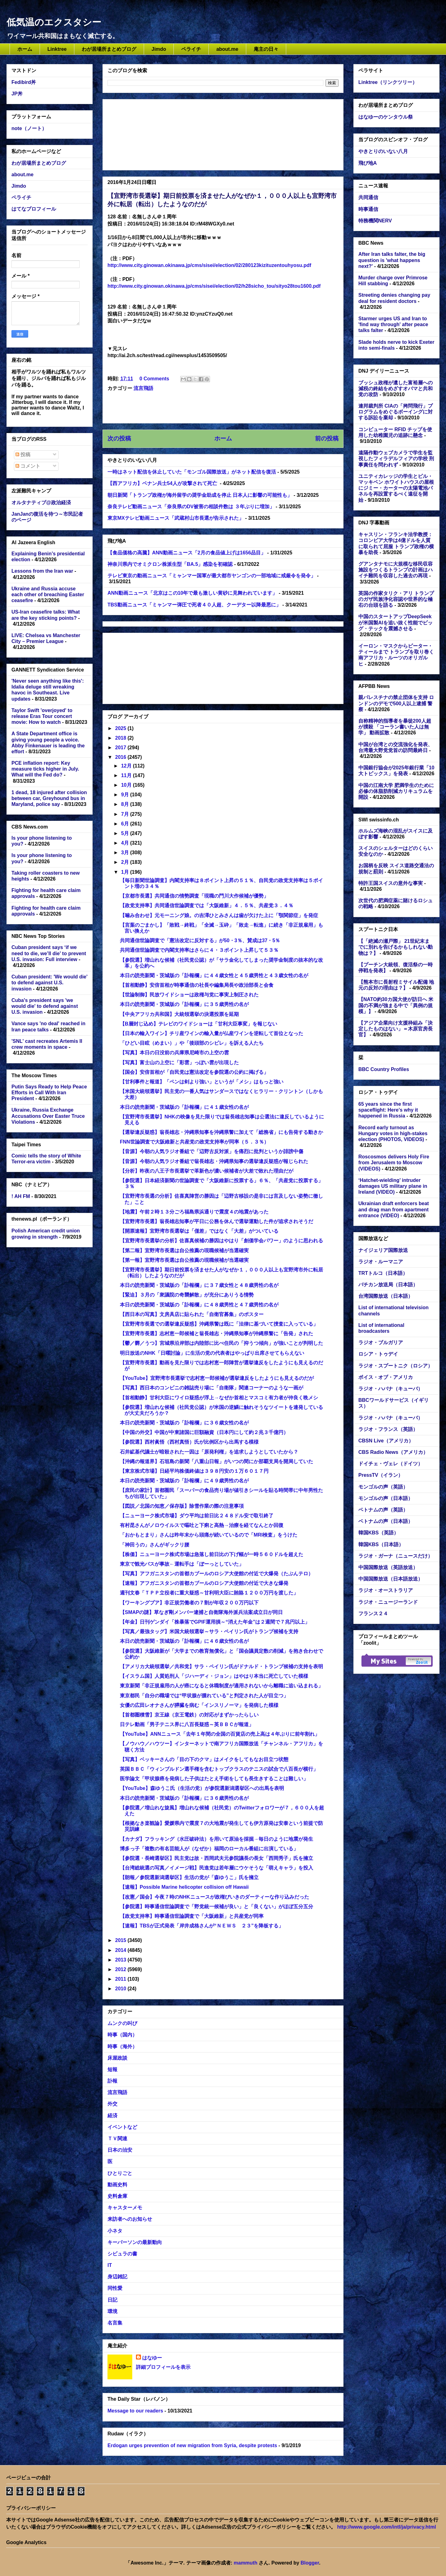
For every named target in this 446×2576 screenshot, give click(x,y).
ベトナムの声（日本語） (385, 1521)
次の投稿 (119, 438)
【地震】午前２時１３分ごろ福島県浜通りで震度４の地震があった (194, 1211)
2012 (121, 1969)
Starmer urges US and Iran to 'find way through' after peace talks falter (393, 324)
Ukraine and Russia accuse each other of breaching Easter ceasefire (47, 594)
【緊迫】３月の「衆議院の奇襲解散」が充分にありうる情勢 (187, 1294)
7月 (125, 814)
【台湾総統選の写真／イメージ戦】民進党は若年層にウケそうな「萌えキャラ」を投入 (216, 1867)
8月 (125, 804)
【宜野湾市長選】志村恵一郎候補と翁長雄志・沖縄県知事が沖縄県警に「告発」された (216, 1333)
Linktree (57, 49)
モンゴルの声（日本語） (385, 1498)
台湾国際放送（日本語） (385, 1296)
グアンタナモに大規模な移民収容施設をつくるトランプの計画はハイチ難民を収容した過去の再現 (395, 569)
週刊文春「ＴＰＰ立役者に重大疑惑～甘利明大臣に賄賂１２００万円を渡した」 (209, 1592)
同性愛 (114, 2288)
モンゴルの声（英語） (383, 1486)
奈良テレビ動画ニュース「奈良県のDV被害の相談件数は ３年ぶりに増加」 (190, 506)
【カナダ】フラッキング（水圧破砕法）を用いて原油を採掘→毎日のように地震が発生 (216, 1839)
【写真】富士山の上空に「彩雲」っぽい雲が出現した (179, 1062)
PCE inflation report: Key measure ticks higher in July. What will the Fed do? (45, 768)
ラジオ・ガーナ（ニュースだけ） (395, 1556)
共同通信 (368, 197)
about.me (227, 49)
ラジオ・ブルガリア (380, 1342)
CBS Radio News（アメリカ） (393, 1452)
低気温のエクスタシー (54, 22)
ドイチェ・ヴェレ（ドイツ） (390, 1463)
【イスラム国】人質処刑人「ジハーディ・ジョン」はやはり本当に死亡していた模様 (214, 1676)
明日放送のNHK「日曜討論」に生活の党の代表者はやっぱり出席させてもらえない (212, 1353)
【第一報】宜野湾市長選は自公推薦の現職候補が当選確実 (184, 1260)
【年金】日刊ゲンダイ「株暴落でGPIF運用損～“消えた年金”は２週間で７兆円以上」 (215, 1622)
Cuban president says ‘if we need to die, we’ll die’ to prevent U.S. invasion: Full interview (48, 953)
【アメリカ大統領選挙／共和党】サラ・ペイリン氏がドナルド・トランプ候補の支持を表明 (221, 1666)
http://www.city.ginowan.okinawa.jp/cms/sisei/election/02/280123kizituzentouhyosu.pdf (209, 265)
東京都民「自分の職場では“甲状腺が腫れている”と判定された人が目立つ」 (204, 1695)
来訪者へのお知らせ (129, 2219)
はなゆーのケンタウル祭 (385, 117)
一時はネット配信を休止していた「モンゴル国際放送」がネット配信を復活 (191, 472)
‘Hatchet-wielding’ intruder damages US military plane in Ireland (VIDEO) (392, 1186)
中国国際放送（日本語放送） (390, 1578)
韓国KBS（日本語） (381, 1544)
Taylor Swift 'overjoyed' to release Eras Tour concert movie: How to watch (41, 716)
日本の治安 (119, 2150)
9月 (125, 794)
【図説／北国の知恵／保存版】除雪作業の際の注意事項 (182, 1506)
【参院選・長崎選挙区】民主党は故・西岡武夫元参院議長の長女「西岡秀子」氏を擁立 (216, 1858)
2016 (121, 757)
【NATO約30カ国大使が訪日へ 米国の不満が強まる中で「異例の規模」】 (395, 1005)
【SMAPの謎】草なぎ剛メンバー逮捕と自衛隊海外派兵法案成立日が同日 (201, 1612)
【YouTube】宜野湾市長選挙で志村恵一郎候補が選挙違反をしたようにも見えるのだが (217, 1378)
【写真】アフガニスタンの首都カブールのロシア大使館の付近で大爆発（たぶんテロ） (216, 1573)
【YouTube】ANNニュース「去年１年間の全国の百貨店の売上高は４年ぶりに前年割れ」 (220, 1734)
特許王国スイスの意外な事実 (390, 883)
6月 (125, 823)
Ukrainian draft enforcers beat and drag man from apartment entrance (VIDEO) (393, 1209)
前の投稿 (327, 438)
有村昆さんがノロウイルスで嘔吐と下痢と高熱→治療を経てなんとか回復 (201, 1525)
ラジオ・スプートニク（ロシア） (395, 1365)
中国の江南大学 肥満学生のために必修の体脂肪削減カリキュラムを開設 (396, 791)
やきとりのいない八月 (383, 151)
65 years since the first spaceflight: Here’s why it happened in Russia (388, 1109)
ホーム (24, 49)
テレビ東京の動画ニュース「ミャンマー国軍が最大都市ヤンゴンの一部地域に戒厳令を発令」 (211, 575)
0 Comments (154, 378)
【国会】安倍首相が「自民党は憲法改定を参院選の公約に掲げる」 (196, 1072)
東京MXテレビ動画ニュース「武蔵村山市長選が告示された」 (175, 518)
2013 (121, 1959)
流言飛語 (143, 388)
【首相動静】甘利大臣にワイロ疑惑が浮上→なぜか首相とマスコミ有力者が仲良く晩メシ (219, 1397)
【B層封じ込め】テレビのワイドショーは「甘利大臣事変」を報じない (198, 1023)
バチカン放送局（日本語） (388, 1284)
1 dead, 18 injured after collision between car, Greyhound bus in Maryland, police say (49, 798)
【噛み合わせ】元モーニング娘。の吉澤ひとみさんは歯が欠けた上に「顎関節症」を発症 (219, 915)
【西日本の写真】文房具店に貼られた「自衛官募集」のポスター (192, 1314)
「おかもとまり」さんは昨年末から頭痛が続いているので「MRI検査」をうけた (208, 1534)
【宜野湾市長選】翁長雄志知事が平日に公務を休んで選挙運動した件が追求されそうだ (216, 1221)
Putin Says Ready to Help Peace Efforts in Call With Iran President (49, 1092)
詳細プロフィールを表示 (163, 2367)
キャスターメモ (124, 2207)
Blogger (310, 2562)
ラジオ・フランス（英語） (388, 1429)
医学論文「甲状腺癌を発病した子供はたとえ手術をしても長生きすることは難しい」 (214, 1778)
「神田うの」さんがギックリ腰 (154, 1544)
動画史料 (117, 2184)
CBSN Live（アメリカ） (385, 1440)
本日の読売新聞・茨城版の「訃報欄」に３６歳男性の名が (184, 1798)
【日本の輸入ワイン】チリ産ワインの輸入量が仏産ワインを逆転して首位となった (211, 1033)
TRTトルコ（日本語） (383, 1273)
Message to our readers (135, 2410)
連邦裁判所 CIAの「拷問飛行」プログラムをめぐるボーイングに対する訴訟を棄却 (395, 411)
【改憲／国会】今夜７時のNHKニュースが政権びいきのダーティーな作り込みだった (214, 1897)
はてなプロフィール (33, 209)
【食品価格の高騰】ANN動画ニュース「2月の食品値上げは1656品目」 (186, 552)
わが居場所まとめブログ (109, 49)
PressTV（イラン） (380, 1475)
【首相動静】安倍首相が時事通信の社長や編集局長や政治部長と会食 (196, 985)
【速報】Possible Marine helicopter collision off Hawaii (184, 1887)
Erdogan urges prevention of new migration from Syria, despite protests (192, 2445)
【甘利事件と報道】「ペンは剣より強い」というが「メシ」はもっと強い (201, 1081)
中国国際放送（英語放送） (388, 1567)
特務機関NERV (375, 220)
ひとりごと (119, 2173)
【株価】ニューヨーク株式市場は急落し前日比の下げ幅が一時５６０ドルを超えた (211, 1554)
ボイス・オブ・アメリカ (385, 1377)
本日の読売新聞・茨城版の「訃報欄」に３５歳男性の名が (184, 1004)
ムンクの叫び (122, 2023)
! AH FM (20, 1196)
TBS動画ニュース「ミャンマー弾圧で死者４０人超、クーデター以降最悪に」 (194, 604)
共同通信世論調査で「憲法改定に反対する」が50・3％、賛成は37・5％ (200, 940)
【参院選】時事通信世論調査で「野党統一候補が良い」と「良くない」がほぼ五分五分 (216, 1906)
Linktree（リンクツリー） (387, 82)
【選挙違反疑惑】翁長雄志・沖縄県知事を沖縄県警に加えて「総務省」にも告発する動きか (221, 1132)
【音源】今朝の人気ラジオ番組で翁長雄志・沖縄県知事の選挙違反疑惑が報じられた (214, 1161)
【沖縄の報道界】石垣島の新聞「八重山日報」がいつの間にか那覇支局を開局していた (216, 1461)
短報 (112, 2069)
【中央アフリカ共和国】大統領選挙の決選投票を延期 (179, 1014)
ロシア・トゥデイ (378, 1354)
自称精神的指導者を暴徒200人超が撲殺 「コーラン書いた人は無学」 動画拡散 (394, 726)
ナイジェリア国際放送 (383, 1250)
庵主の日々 (266, 49)
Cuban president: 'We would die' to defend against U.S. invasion (49, 982)
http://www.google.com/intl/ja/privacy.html (386, 2527)
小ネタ (114, 2230)
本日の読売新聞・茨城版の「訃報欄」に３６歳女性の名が (184, 1422)
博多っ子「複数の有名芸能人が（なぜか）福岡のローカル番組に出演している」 (209, 1848)
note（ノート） (29, 128)
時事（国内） (122, 2034)
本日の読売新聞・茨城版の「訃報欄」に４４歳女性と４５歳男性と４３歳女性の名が (214, 975)
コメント (27, 466)
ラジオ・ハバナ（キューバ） (390, 1388)
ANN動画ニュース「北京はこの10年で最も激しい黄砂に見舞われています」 (192, 593)
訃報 (112, 2081)
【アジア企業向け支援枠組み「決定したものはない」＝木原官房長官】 (395, 1028)
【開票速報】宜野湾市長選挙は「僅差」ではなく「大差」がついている (199, 1231)
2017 (121, 747)
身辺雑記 (117, 2276)
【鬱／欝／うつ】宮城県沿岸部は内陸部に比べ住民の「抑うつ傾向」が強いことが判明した (221, 1343)
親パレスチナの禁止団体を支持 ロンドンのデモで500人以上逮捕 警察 (396, 703)
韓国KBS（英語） (378, 1532)
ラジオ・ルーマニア (380, 1261)
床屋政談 (117, 2058)
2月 (125, 862)
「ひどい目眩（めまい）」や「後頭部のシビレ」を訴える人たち (192, 1043)
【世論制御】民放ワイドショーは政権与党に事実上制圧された (189, 994)
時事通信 (368, 209)
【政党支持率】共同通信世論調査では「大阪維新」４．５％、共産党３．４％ (206, 905)
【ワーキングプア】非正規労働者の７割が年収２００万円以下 (189, 1602)
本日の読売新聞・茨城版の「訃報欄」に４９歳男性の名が (184, 1480)
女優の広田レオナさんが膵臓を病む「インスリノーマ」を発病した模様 (199, 1705)
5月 (125, 833)
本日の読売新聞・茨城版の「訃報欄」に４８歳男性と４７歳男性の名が (199, 1304)
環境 (112, 2311)
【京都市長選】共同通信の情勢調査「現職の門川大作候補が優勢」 (194, 896)
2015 (121, 1940)
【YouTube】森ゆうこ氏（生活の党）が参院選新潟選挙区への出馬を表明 (202, 1788)
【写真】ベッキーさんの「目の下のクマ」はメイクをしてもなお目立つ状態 (204, 1759)
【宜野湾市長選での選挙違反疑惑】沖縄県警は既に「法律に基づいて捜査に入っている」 (219, 1324)
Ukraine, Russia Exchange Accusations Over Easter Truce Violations (48, 1115)
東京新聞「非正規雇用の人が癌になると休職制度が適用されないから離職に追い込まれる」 (221, 1685)
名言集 (114, 2322)
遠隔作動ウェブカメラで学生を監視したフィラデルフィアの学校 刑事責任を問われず (396, 458)
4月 (125, 843)
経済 (112, 2115)
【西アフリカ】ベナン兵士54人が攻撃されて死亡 (162, 483)
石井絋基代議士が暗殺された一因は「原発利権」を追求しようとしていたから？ (209, 1451)
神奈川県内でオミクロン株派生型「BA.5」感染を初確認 (170, 564)
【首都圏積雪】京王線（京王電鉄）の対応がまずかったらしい (189, 1714)
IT (109, 2265)
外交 (112, 2103)
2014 (121, 1950)
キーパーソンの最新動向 (134, 2242)
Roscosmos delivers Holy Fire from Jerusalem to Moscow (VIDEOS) (393, 1162)
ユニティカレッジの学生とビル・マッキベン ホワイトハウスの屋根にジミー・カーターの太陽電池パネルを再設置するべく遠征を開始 (396, 488)
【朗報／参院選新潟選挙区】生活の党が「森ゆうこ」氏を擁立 (189, 1877)
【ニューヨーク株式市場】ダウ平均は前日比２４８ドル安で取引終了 (196, 1515)
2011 (121, 1979)
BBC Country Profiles (383, 1069)
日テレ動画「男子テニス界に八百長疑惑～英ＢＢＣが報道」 (187, 1724)
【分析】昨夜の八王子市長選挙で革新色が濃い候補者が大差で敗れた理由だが (206, 1171)
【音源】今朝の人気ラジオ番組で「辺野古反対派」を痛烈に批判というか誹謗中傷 (211, 1151)
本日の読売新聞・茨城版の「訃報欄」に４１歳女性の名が (184, 1107)
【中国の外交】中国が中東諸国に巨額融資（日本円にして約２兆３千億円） (204, 1432)
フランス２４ (373, 1613)
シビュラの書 (122, 2253)
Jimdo (158, 49)
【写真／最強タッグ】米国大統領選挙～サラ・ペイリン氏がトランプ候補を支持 (209, 1631)
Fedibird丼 (23, 82)
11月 (127, 775)
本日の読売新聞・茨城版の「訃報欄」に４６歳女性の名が (184, 1641)
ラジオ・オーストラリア (385, 1590)
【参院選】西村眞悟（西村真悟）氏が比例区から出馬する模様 (189, 1442)
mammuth (245, 2562)
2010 (121, 1988)
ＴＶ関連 (117, 2138)
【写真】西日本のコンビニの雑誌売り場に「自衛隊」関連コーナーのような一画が (211, 1387)
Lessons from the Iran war (42, 571)
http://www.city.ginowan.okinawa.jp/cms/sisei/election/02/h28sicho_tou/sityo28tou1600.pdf (214, 286)
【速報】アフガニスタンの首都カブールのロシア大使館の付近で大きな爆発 (204, 1583)
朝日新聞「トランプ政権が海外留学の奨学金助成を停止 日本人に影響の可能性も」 (199, 495)
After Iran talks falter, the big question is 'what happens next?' (391, 260)
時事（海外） (122, 2046)
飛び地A (367, 163)
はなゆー (152, 2357)
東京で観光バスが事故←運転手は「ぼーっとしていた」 (182, 1564)
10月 (127, 785)
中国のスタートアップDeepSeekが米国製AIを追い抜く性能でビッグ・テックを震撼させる (395, 622)
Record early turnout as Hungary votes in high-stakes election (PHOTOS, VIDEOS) (392, 1133)
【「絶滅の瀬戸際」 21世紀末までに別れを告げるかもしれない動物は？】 (395, 947)
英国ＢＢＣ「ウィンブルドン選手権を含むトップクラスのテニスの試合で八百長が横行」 (219, 1769)
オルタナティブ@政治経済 (41, 502)
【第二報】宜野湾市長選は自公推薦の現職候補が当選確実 (184, 1250)
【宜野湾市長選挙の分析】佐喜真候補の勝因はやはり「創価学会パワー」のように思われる (221, 1240)
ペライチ (191, 49)
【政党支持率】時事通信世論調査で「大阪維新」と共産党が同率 (192, 1916)
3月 (125, 852)
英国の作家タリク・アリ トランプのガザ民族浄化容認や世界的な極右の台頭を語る (396, 599)
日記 (112, 2300)
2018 (121, 738)
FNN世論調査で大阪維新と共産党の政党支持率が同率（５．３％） (194, 1141)
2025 (121, 728)
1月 (125, 872)
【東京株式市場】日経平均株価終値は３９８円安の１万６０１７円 (196, 1471)
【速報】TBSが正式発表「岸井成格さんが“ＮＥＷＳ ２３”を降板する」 (201, 1925)
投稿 (22, 454)
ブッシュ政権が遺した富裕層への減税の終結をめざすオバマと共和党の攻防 (395, 388)
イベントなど (122, 2127)
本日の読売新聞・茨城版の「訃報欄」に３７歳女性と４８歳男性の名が (199, 1285)
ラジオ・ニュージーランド (388, 1602)
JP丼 (17, 93)
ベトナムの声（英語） (383, 1509)
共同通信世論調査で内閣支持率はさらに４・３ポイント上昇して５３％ (201, 950)
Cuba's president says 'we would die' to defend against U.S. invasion (44, 1006)
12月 (127, 765)
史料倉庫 (117, 2196)
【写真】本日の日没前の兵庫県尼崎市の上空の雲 (174, 1052)
